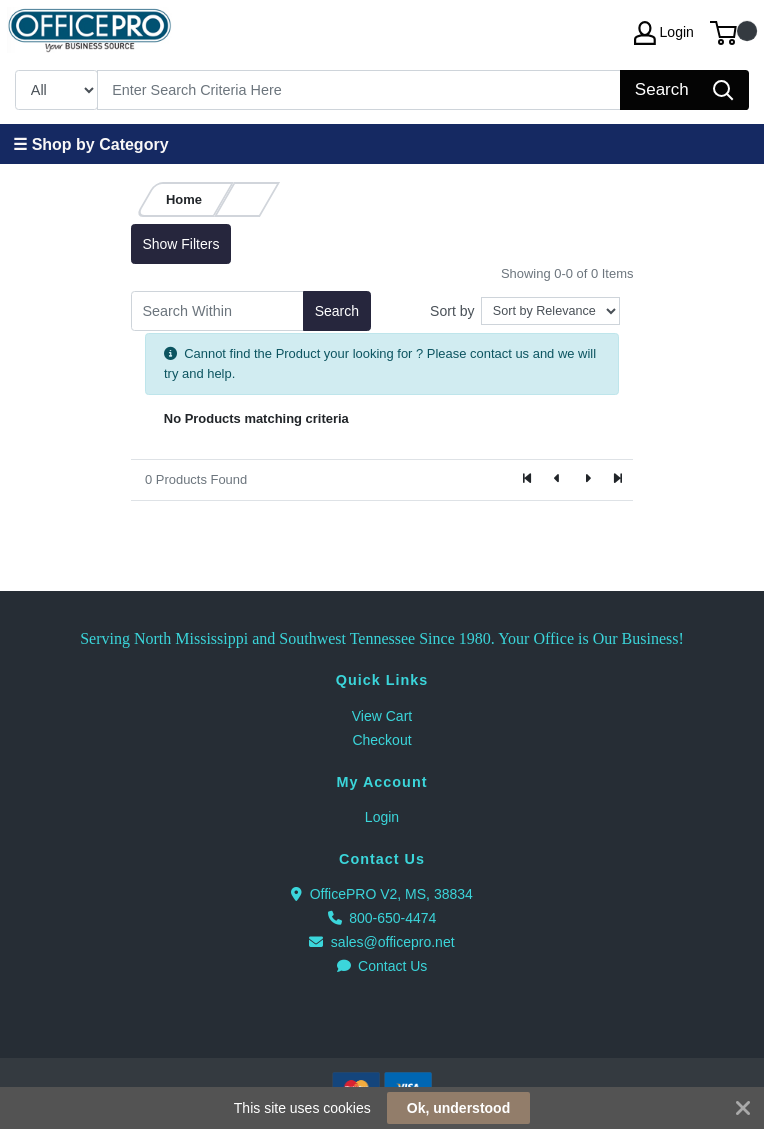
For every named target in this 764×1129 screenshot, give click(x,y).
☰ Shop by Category (90, 144)
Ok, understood (458, 1108)
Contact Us (382, 966)
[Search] (359, 90)
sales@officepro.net (381, 942)
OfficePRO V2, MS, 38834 (382, 894)
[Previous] (558, 480)
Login (382, 817)
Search (337, 311)
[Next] (587, 480)
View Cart (382, 716)
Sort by (452, 311)
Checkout (381, 740)
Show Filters (180, 244)
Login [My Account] (664, 33)
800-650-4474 (382, 918)
